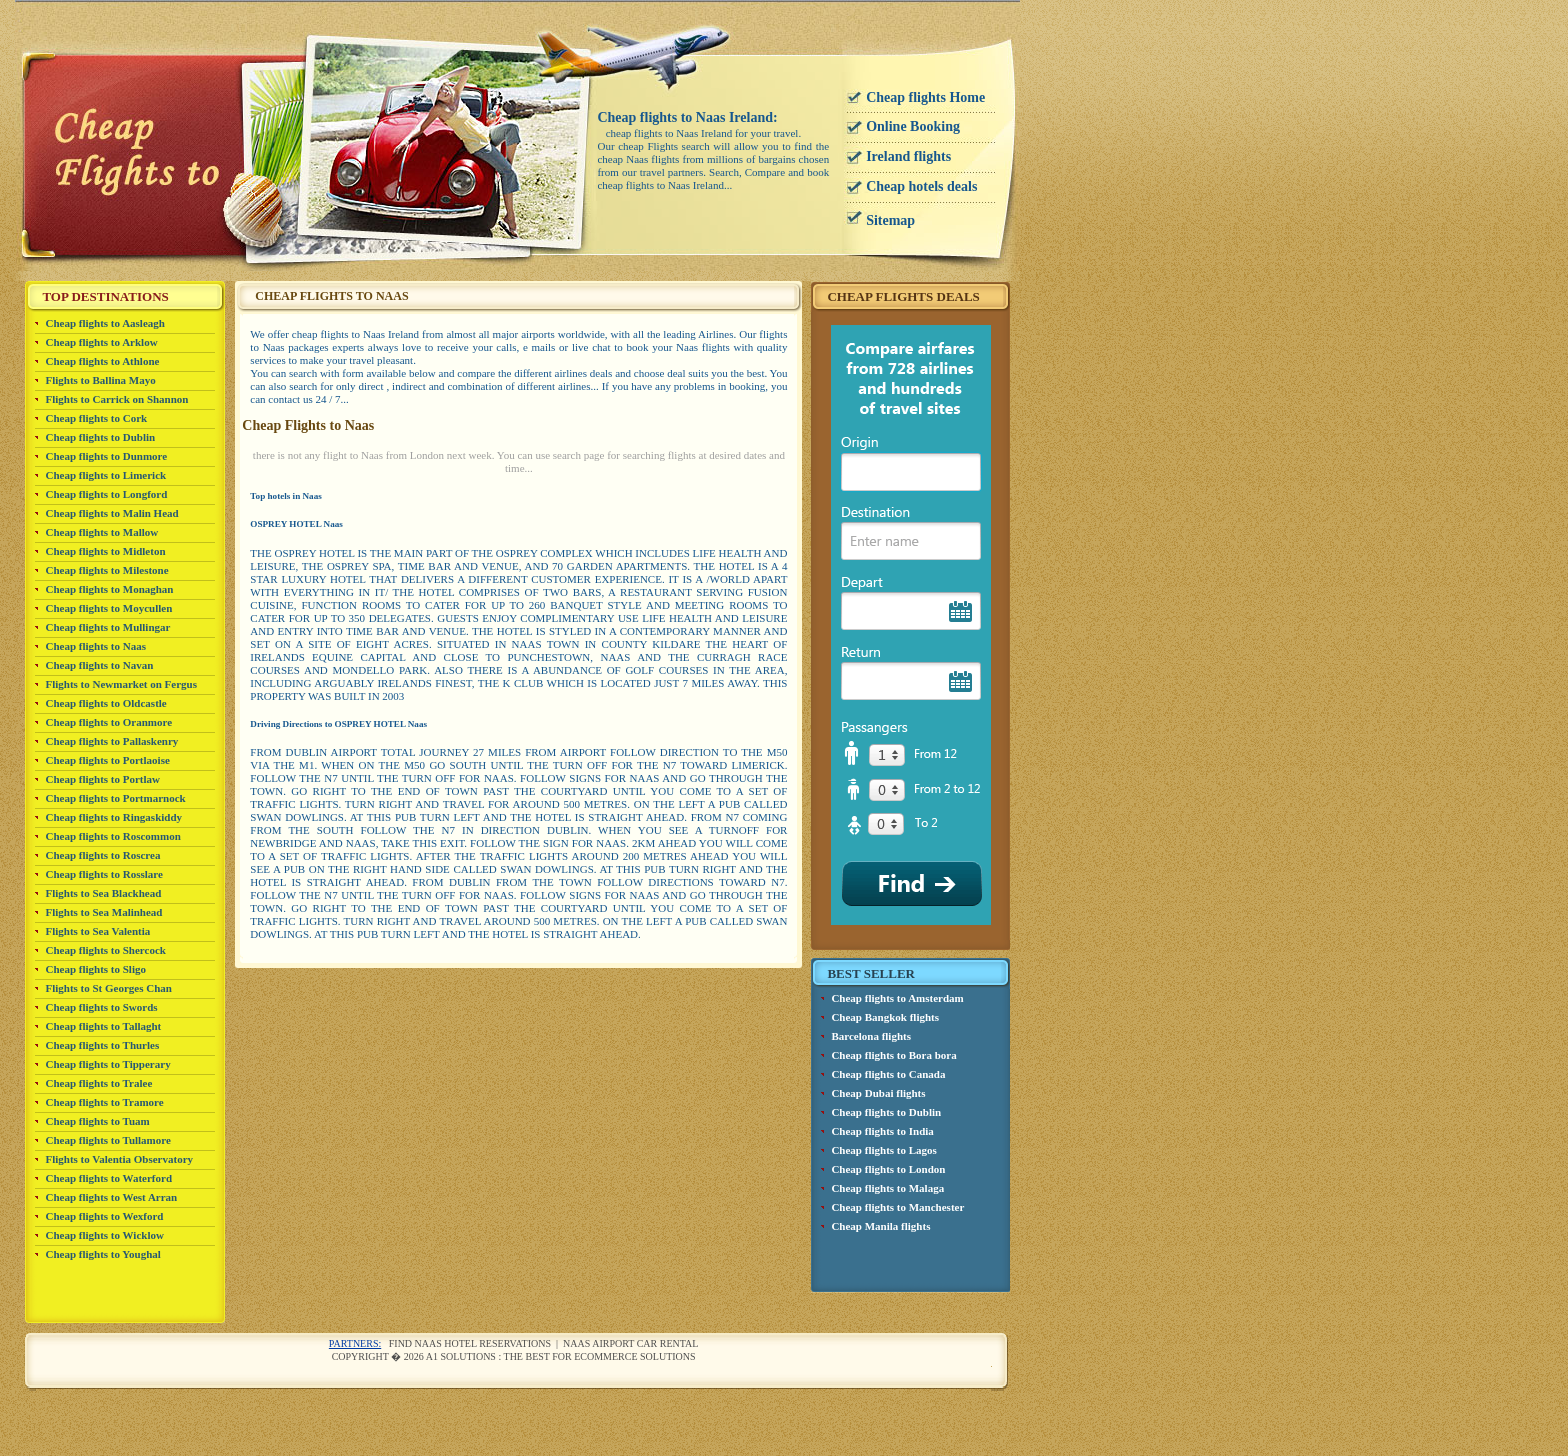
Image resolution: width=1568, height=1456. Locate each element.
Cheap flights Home (925, 97)
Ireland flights (908, 156)
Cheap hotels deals (921, 186)
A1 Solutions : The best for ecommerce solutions (561, 1356)
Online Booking (913, 126)
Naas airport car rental (630, 1343)
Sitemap (890, 220)
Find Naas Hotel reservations (470, 1343)
